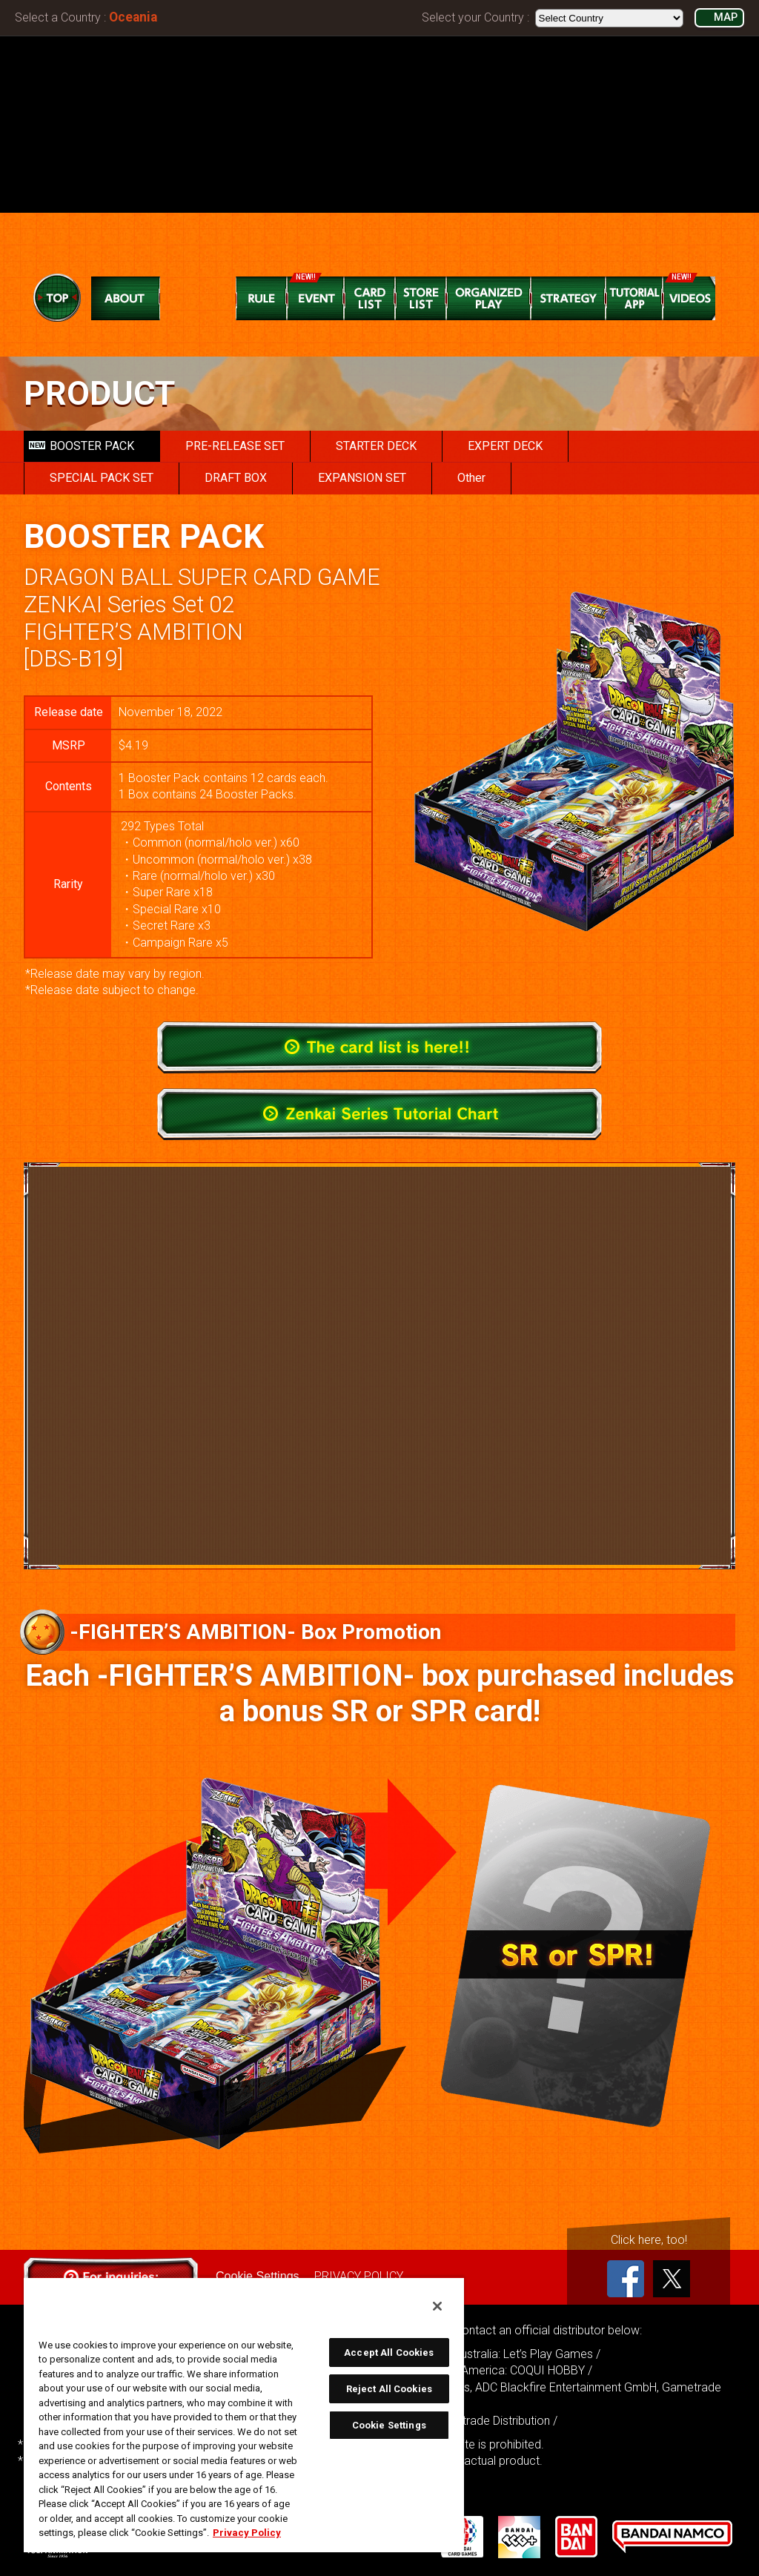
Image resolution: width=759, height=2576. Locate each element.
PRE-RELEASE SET (235, 446)
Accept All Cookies (389, 2352)
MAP (726, 17)
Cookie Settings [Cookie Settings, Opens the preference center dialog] (389, 2425)
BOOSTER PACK (81, 446)
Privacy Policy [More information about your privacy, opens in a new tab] (247, 2532)
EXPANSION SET (362, 478)
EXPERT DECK (505, 446)
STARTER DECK (376, 446)
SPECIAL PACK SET (101, 478)
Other (471, 478)
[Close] (437, 2306)
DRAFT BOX (236, 478)
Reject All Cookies (389, 2388)
